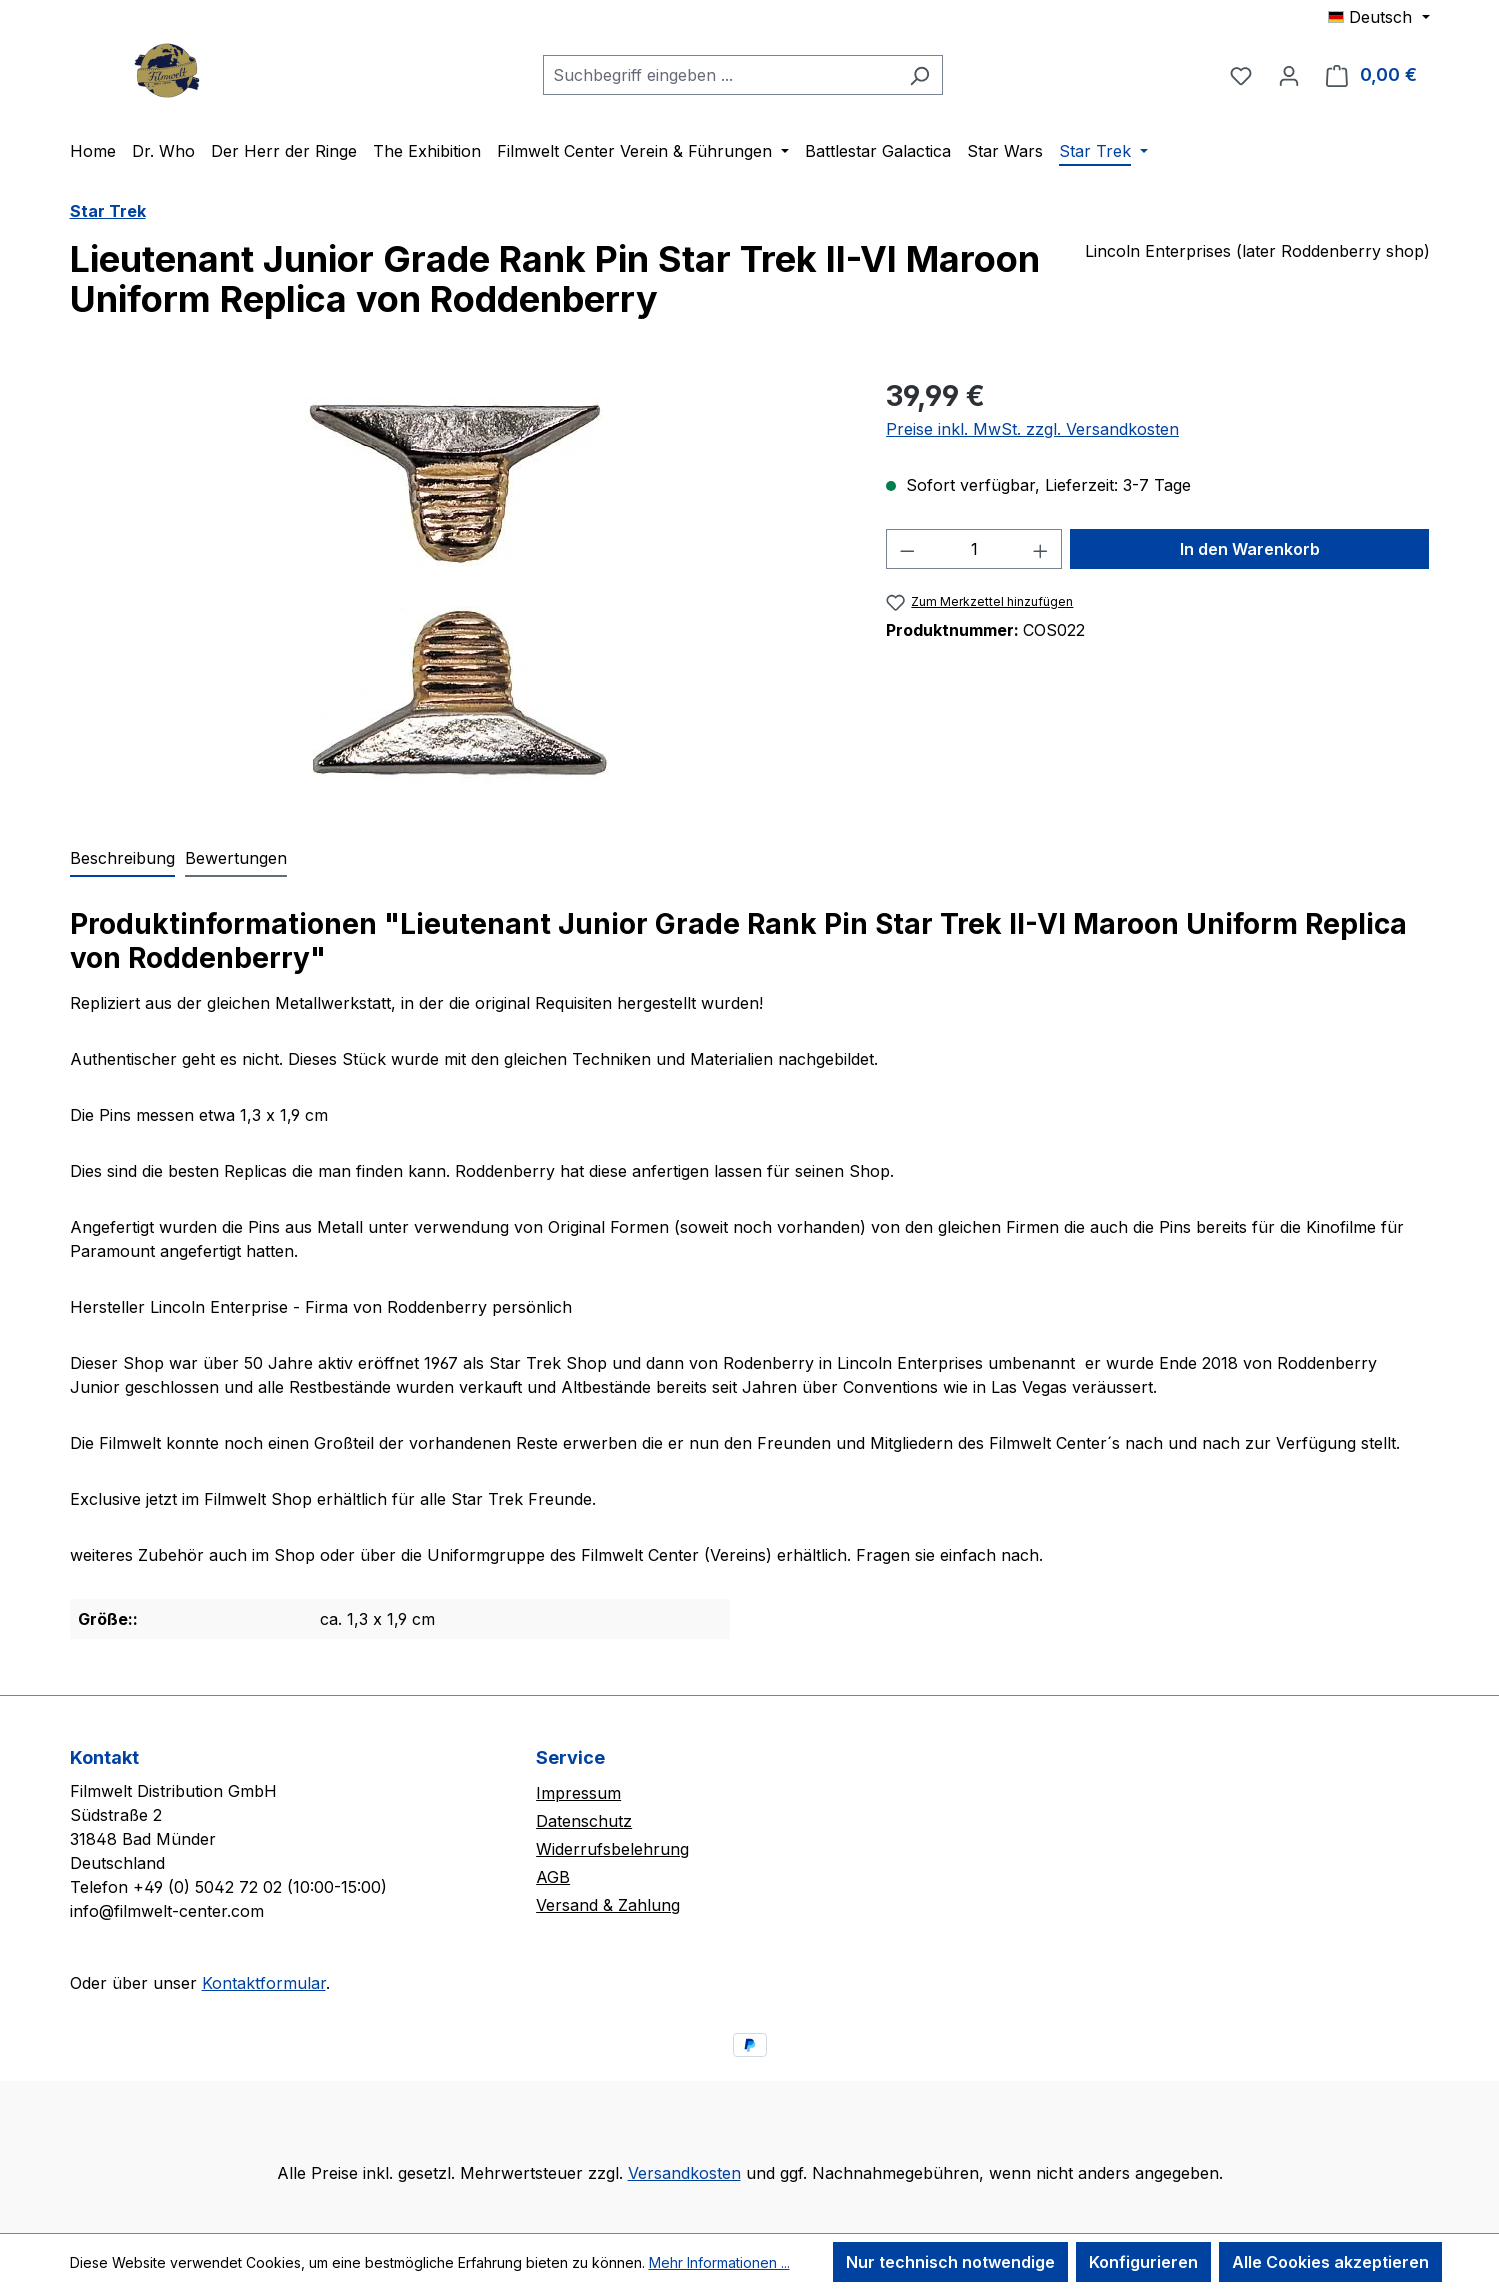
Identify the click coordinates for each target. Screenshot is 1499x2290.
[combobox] (720, 75)
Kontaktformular (264, 1983)
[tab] (122, 859)
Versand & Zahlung (608, 1905)
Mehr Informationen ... (719, 2262)
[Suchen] (919, 75)
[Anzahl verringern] (907, 549)
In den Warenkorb (1250, 549)
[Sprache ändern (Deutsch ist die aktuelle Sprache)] (1378, 17)
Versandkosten (684, 2173)
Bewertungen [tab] (236, 858)
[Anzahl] (974, 549)
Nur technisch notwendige (950, 2262)
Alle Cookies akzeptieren (1330, 2262)
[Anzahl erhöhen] (1041, 549)
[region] (458, 590)
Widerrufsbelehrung (612, 1849)
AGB (553, 1877)
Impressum (578, 1793)
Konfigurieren (1143, 2262)
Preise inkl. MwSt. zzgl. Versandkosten (1032, 429)
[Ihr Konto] (1289, 75)
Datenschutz (584, 1821)
